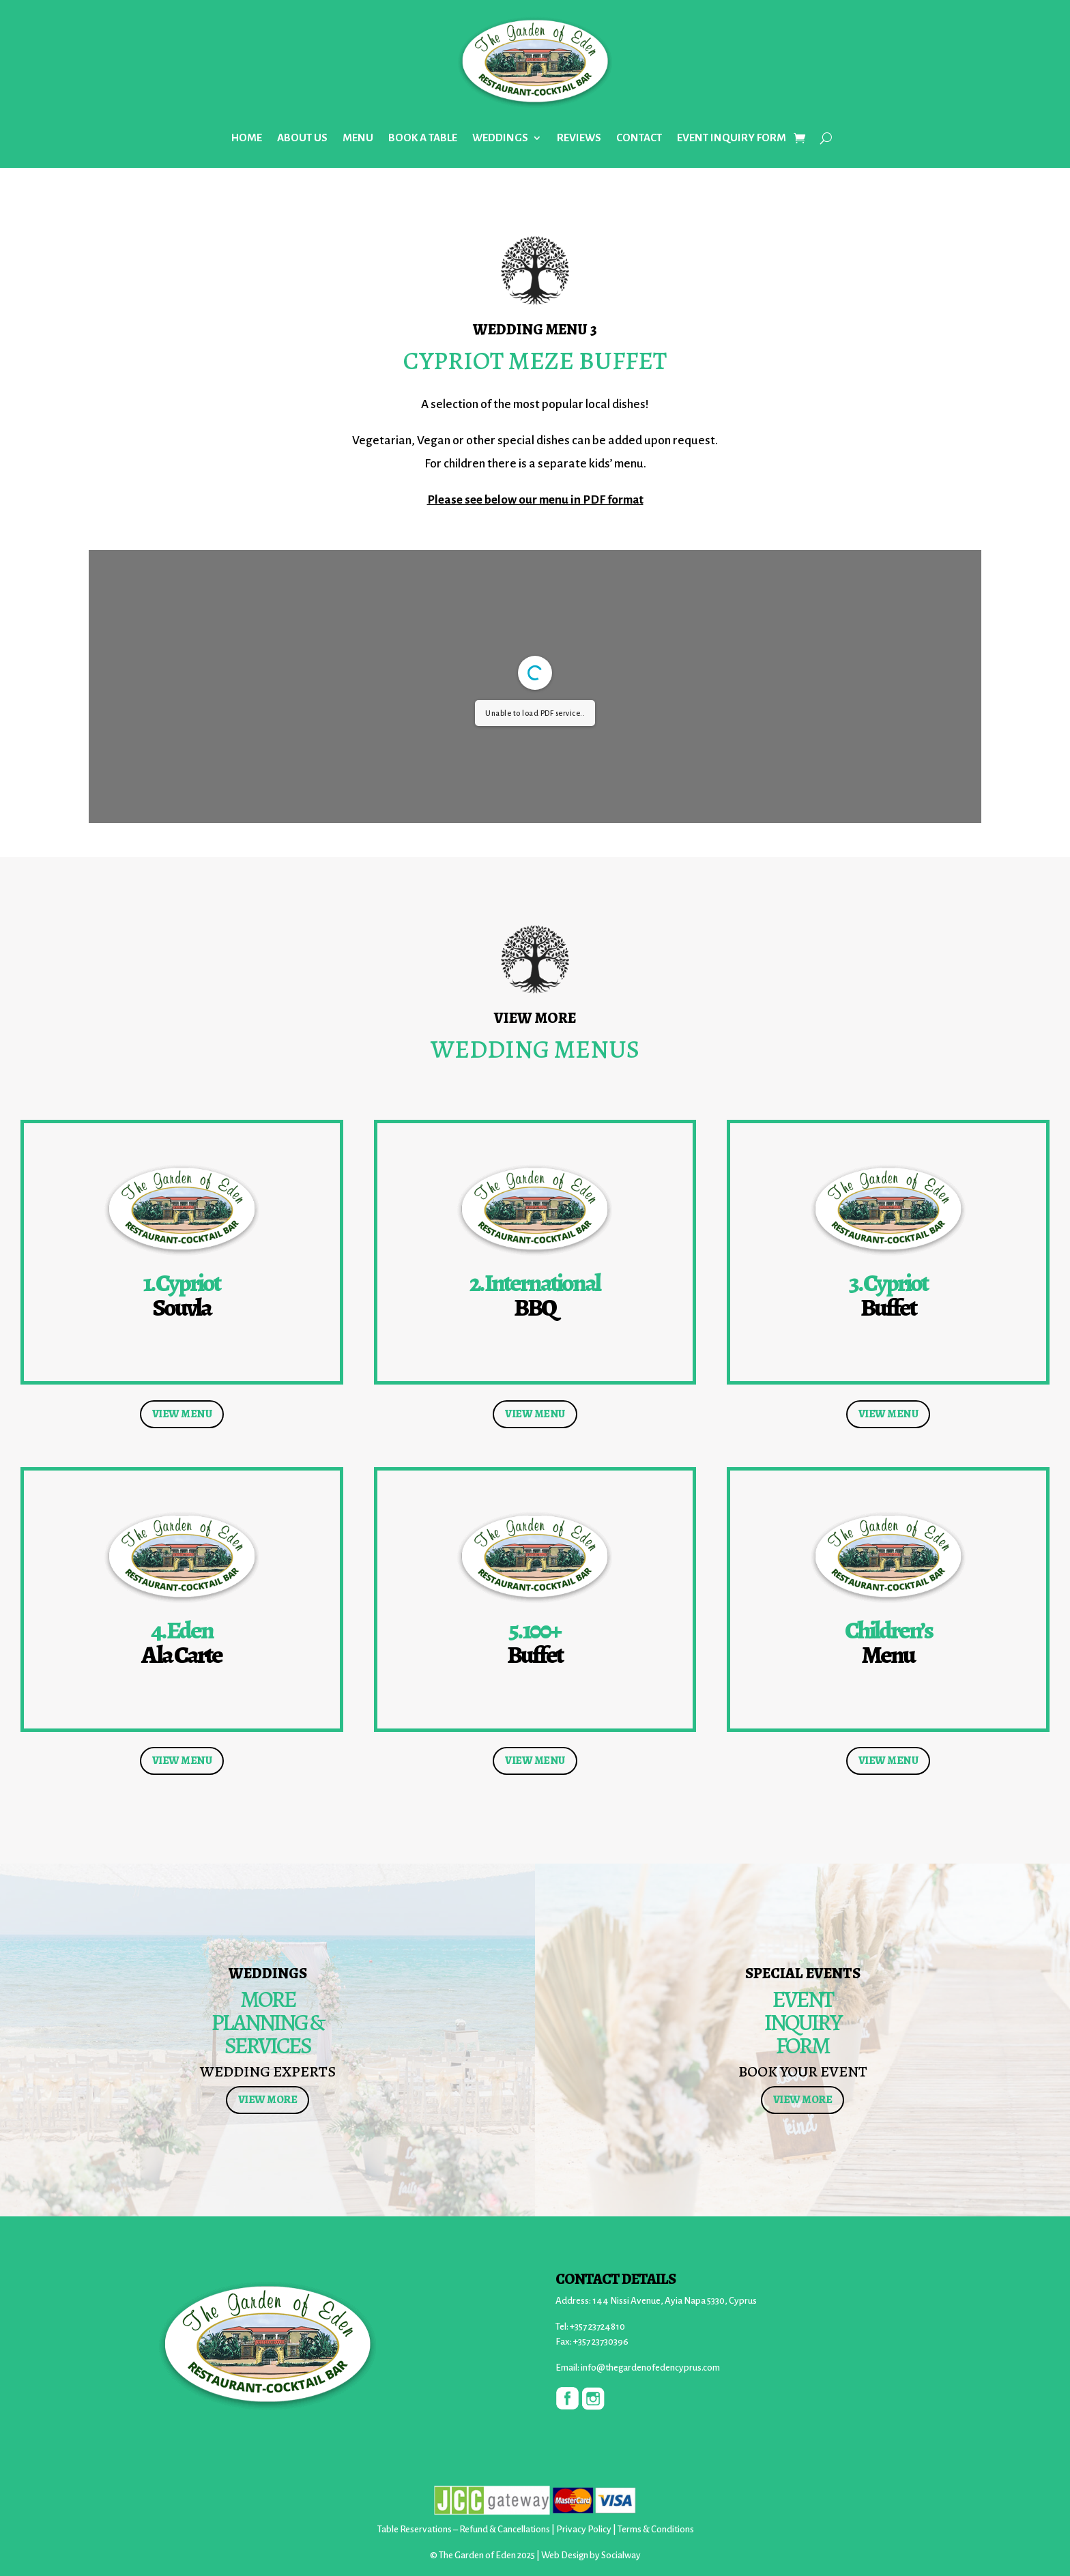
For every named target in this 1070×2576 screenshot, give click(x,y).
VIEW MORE (268, 2099)
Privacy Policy (583, 2529)
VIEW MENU (182, 1413)
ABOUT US (302, 137)
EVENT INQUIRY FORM (731, 137)
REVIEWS (579, 137)
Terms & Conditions (656, 2529)
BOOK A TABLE (422, 137)
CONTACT (639, 137)
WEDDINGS (500, 137)
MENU (358, 137)
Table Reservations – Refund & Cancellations (463, 2529)
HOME (246, 137)
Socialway (621, 2555)
